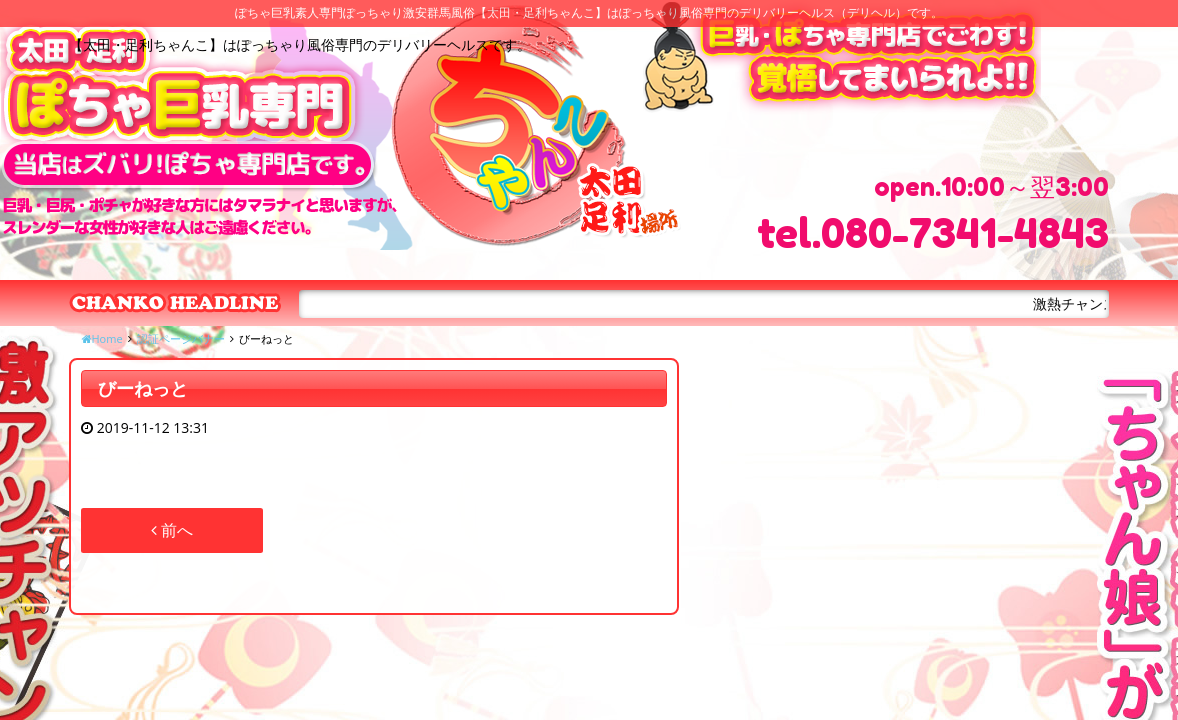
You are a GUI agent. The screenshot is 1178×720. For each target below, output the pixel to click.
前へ (172, 530)
